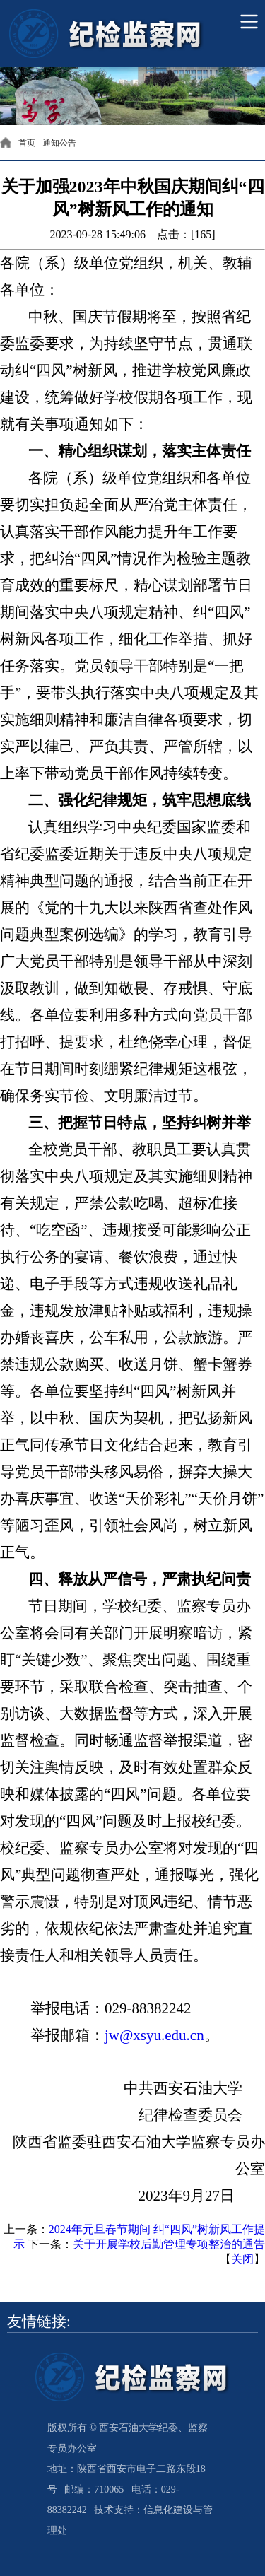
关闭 (242, 2259)
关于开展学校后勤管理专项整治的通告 (169, 2244)
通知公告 (59, 143)
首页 (26, 143)
